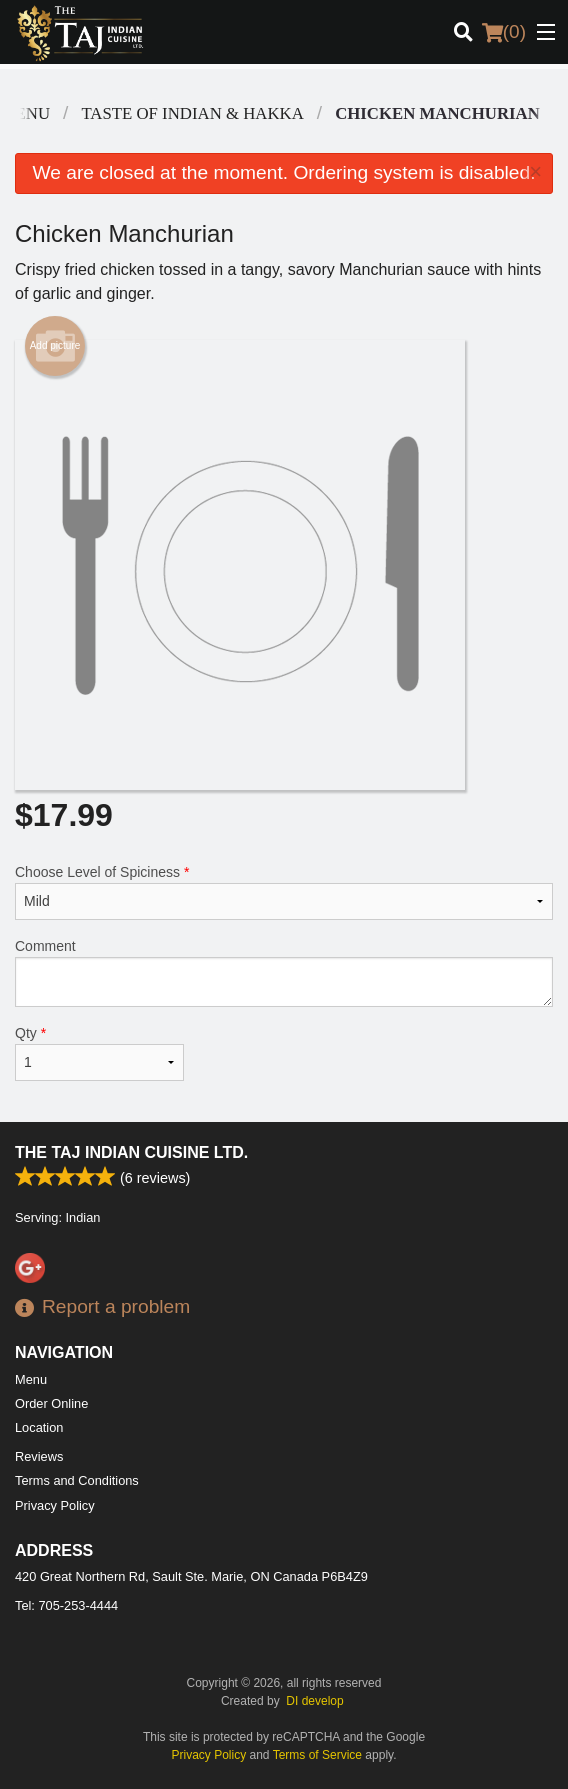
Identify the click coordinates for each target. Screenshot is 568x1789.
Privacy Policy (55, 1505)
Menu (31, 1379)
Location (39, 1427)
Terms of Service (317, 1755)
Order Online (51, 1403)
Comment (284, 972)
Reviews (39, 1456)
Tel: (66, 1605)
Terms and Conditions (77, 1480)
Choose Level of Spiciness (284, 892)
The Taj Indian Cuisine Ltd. (131, 1152)
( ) (504, 32)
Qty (99, 1053)
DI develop (314, 1701)
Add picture (55, 346)
